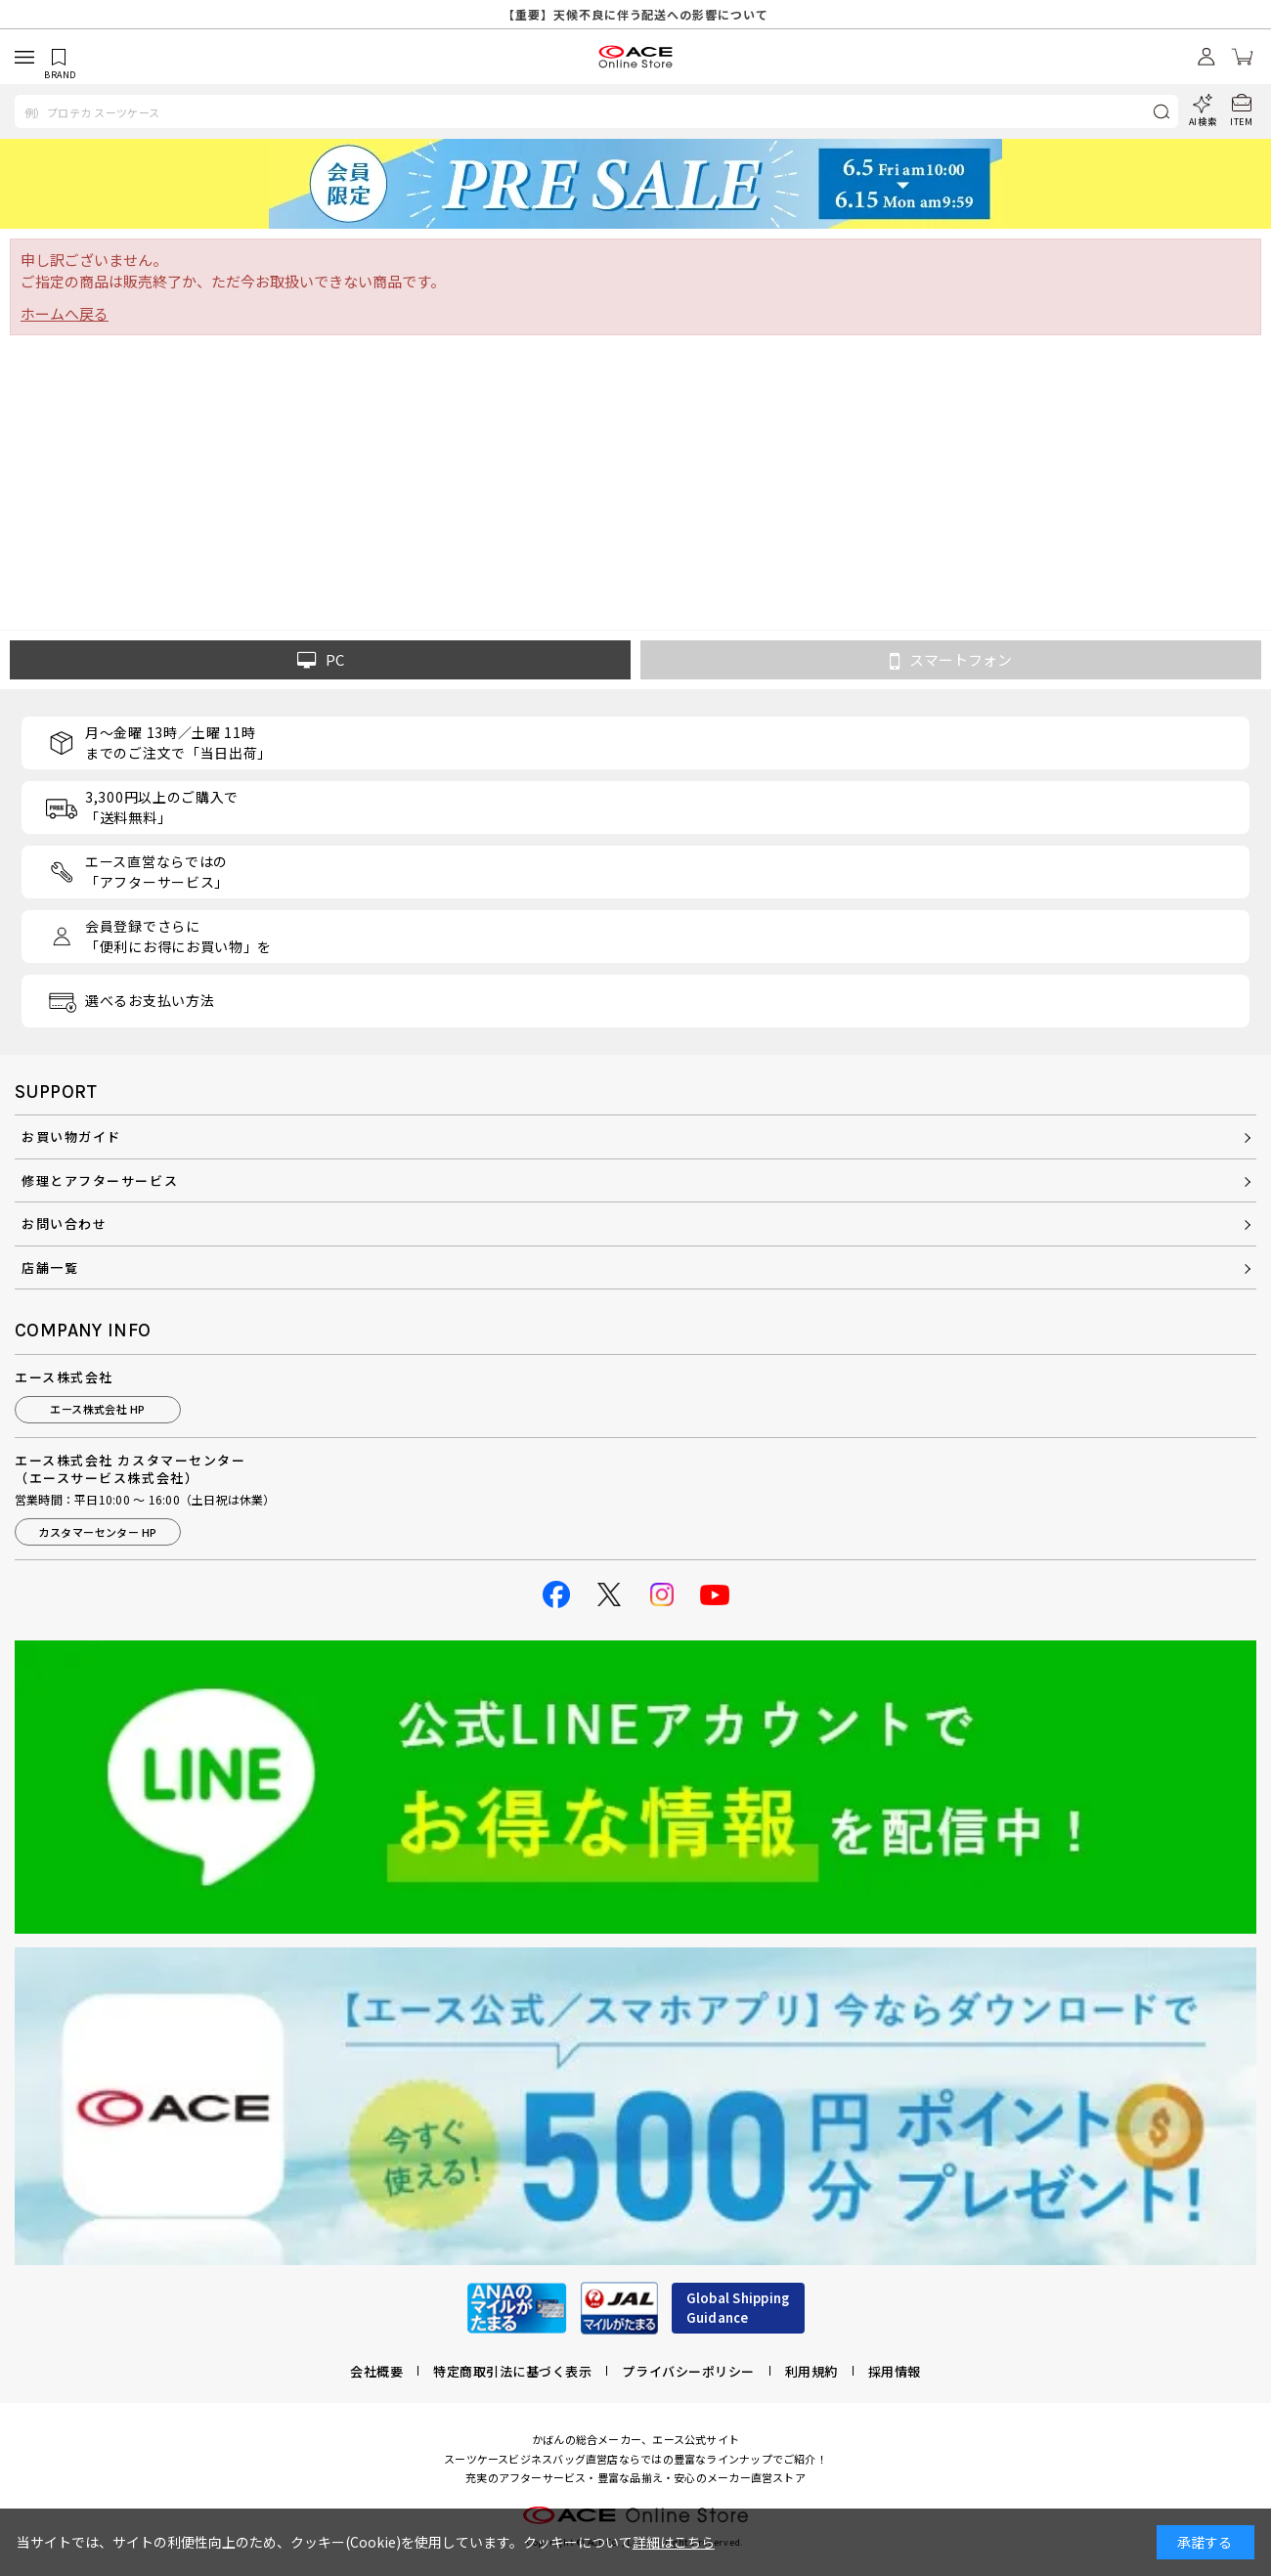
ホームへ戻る (65, 313)
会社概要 (376, 2371)
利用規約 (811, 2371)
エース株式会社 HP (97, 1409)
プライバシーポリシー (688, 2371)
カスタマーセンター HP (97, 1532)
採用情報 (894, 2371)
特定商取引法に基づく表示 (512, 2371)
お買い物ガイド (71, 1136)
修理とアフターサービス (100, 1180)
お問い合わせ (64, 1223)
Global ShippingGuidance (738, 2308)
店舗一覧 (50, 1267)
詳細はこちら (674, 2542)
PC (320, 660)
